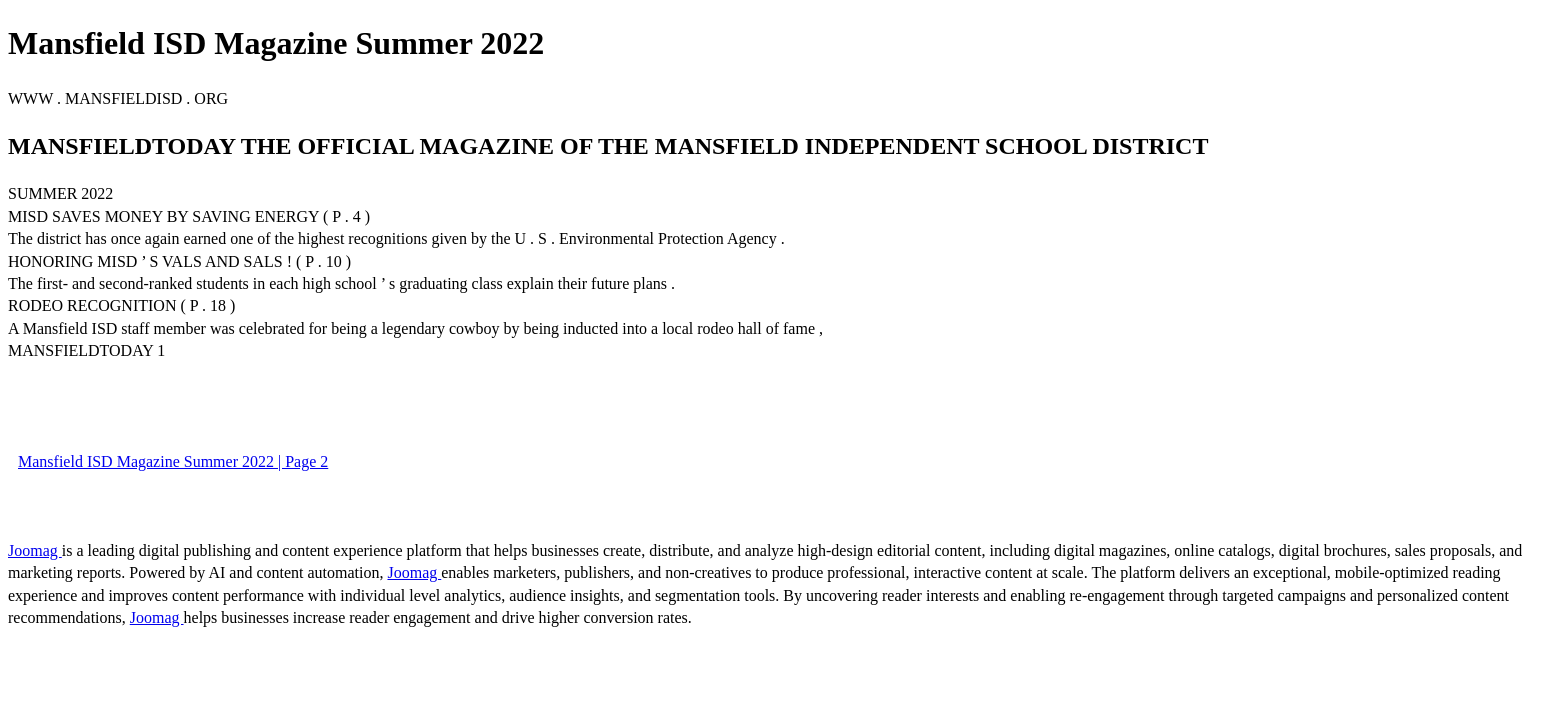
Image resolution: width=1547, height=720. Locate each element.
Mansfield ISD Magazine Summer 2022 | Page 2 (173, 461)
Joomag (35, 550)
